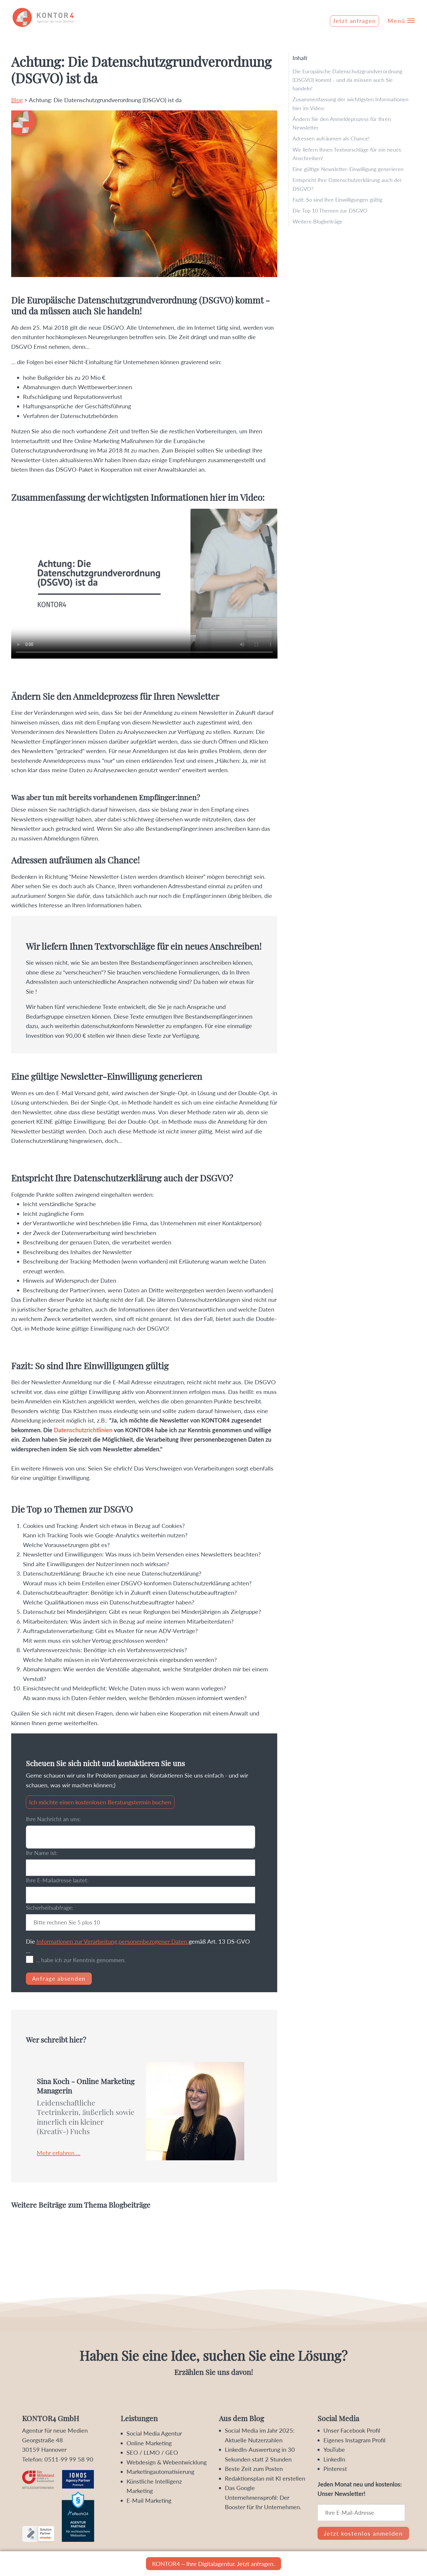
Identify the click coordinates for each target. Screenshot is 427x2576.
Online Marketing (149, 2442)
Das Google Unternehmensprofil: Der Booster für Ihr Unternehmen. (263, 2497)
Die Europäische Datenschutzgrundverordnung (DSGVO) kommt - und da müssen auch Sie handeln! (347, 80)
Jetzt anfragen (354, 21)
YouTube (334, 2449)
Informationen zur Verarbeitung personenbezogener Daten (112, 1941)
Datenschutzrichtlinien (83, 1429)
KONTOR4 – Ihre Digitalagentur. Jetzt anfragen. (213, 2563)
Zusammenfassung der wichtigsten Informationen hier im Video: (350, 103)
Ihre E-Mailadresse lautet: (57, 1880)
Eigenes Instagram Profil (354, 2440)
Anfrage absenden (59, 1978)
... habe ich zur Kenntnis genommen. (81, 1960)
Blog (17, 99)
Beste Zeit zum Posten (254, 2468)
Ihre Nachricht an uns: (53, 1819)
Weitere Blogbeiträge (318, 221)
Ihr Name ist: (42, 1853)
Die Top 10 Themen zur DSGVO (330, 210)
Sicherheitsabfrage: (49, 1907)
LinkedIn (334, 2459)
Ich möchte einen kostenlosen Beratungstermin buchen (100, 1802)
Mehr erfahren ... (58, 2152)
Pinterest (335, 2468)
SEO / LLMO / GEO (152, 2452)
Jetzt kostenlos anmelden (363, 2533)
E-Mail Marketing (149, 2500)
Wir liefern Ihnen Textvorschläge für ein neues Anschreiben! (347, 153)
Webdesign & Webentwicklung (167, 2462)
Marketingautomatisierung (160, 2471)
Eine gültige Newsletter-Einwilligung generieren (348, 169)
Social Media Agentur (154, 2433)
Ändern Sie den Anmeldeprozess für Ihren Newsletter (342, 123)
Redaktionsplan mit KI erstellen (265, 2478)
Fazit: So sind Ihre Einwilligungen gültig (337, 199)
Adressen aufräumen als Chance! (331, 138)
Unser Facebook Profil (351, 2430)
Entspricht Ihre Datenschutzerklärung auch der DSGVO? (347, 184)
